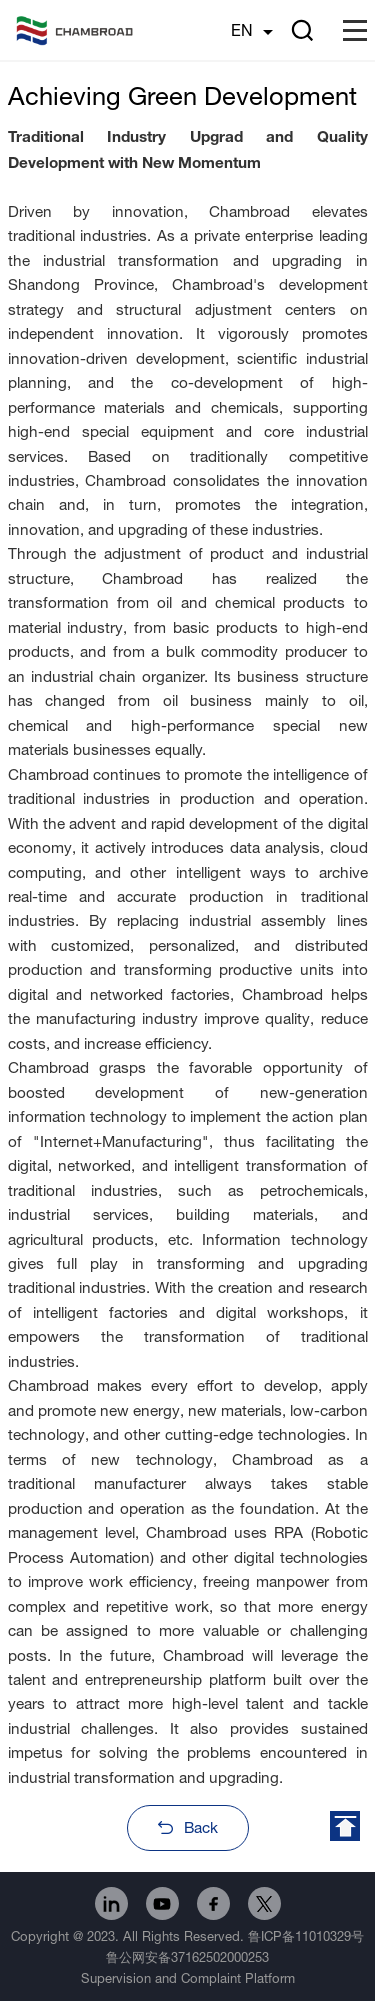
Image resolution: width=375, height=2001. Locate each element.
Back (201, 1827)
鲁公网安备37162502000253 (187, 1957)
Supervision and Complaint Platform (188, 1978)
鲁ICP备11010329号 (306, 1936)
